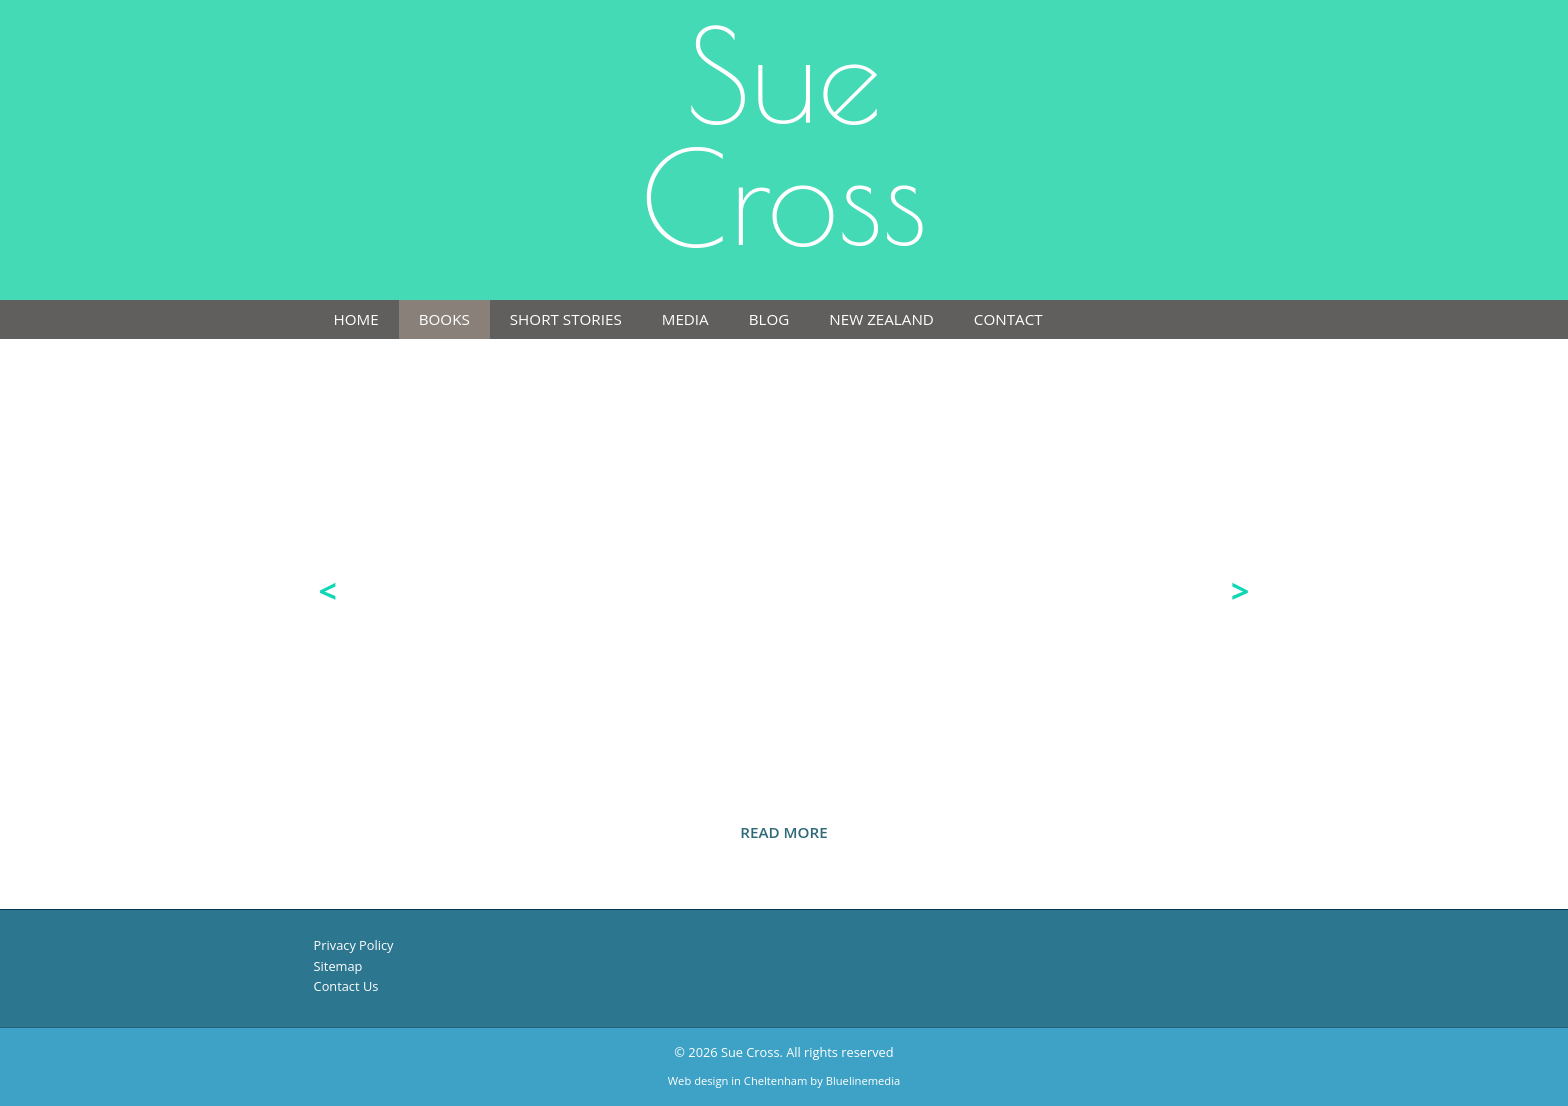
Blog (769, 319)
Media (685, 319)
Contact (1008, 319)
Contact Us (346, 986)
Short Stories (566, 319)
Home (356, 319)
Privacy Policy (354, 945)
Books (444, 319)
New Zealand (881, 319)
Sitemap (338, 966)
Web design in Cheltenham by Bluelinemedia (784, 1080)
